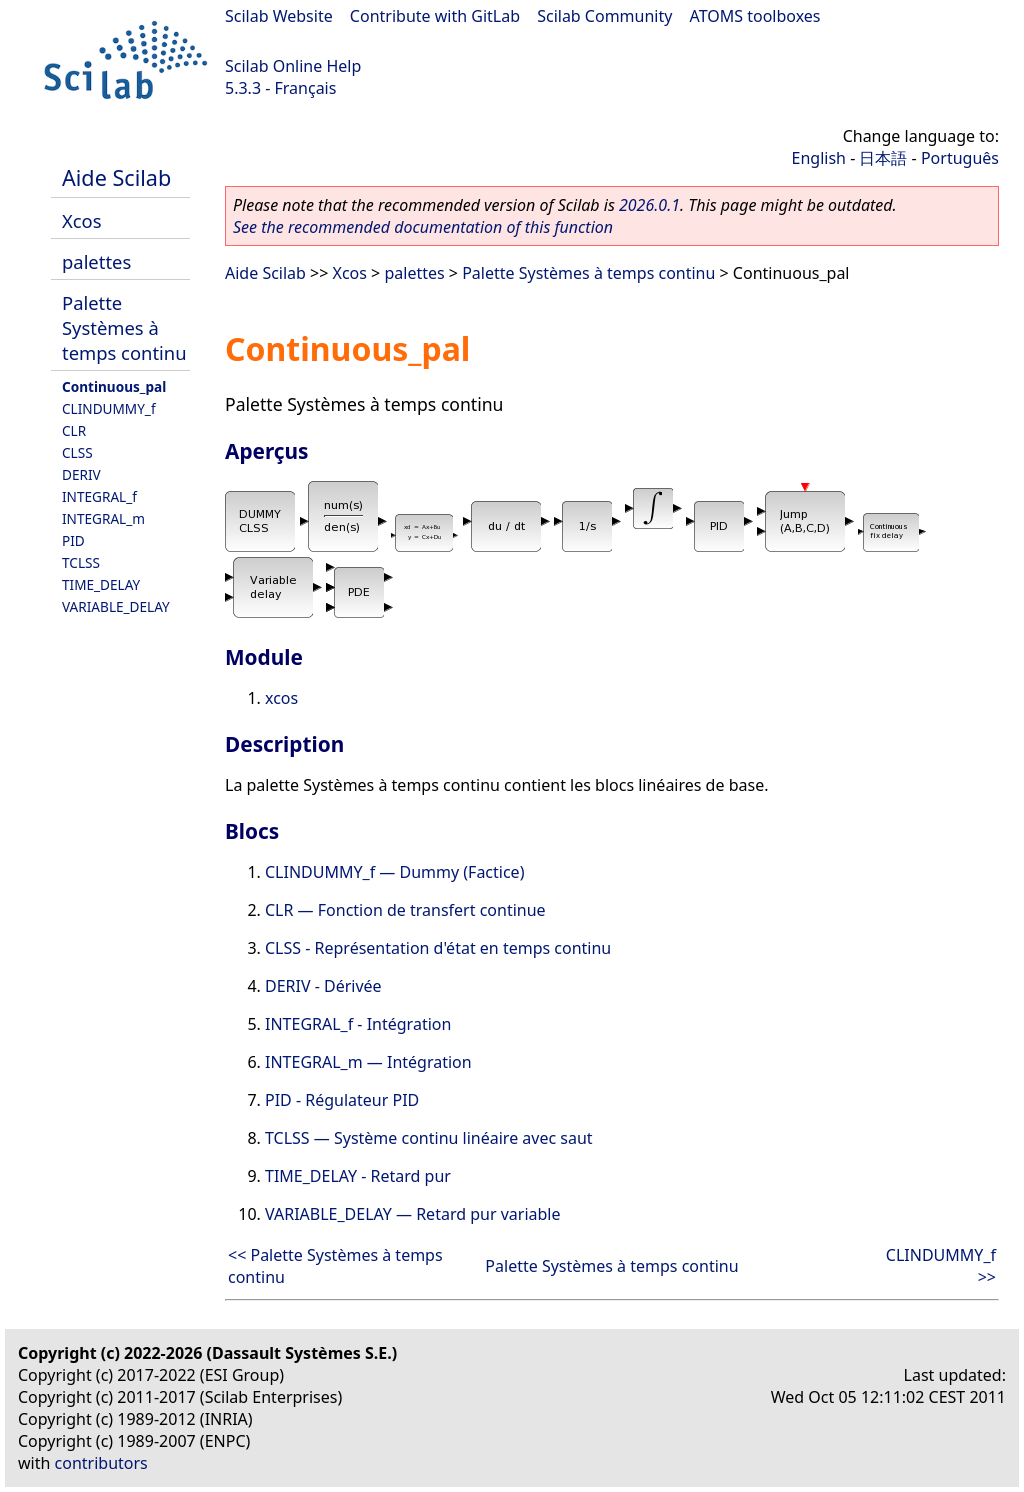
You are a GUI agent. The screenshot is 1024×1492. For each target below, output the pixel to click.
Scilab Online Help (293, 66)
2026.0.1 (649, 205)
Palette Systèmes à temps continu (124, 327)
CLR (74, 430)
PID (73, 540)
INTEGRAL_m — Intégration (368, 1062)
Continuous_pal (114, 386)
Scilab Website (279, 16)
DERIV (81, 474)
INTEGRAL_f (99, 496)
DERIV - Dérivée (323, 986)
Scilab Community (604, 16)
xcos (281, 698)
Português (960, 158)
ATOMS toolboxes (755, 16)
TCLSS (81, 562)
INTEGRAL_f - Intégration (358, 1024)
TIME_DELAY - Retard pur (358, 1176)
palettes (96, 261)
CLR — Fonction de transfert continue (405, 910)
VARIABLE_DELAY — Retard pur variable (413, 1214)
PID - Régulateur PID (342, 1100)
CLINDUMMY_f (109, 408)
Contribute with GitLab (435, 16)
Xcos (82, 220)
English (819, 158)
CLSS (77, 452)
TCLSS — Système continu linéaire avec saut (429, 1138)
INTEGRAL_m (103, 518)
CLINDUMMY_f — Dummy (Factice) (394, 872)
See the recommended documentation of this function (423, 227)
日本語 (883, 158)
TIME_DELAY (101, 584)
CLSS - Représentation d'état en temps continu (438, 948)
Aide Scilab (116, 177)
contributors (101, 1463)
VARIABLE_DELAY (116, 606)
